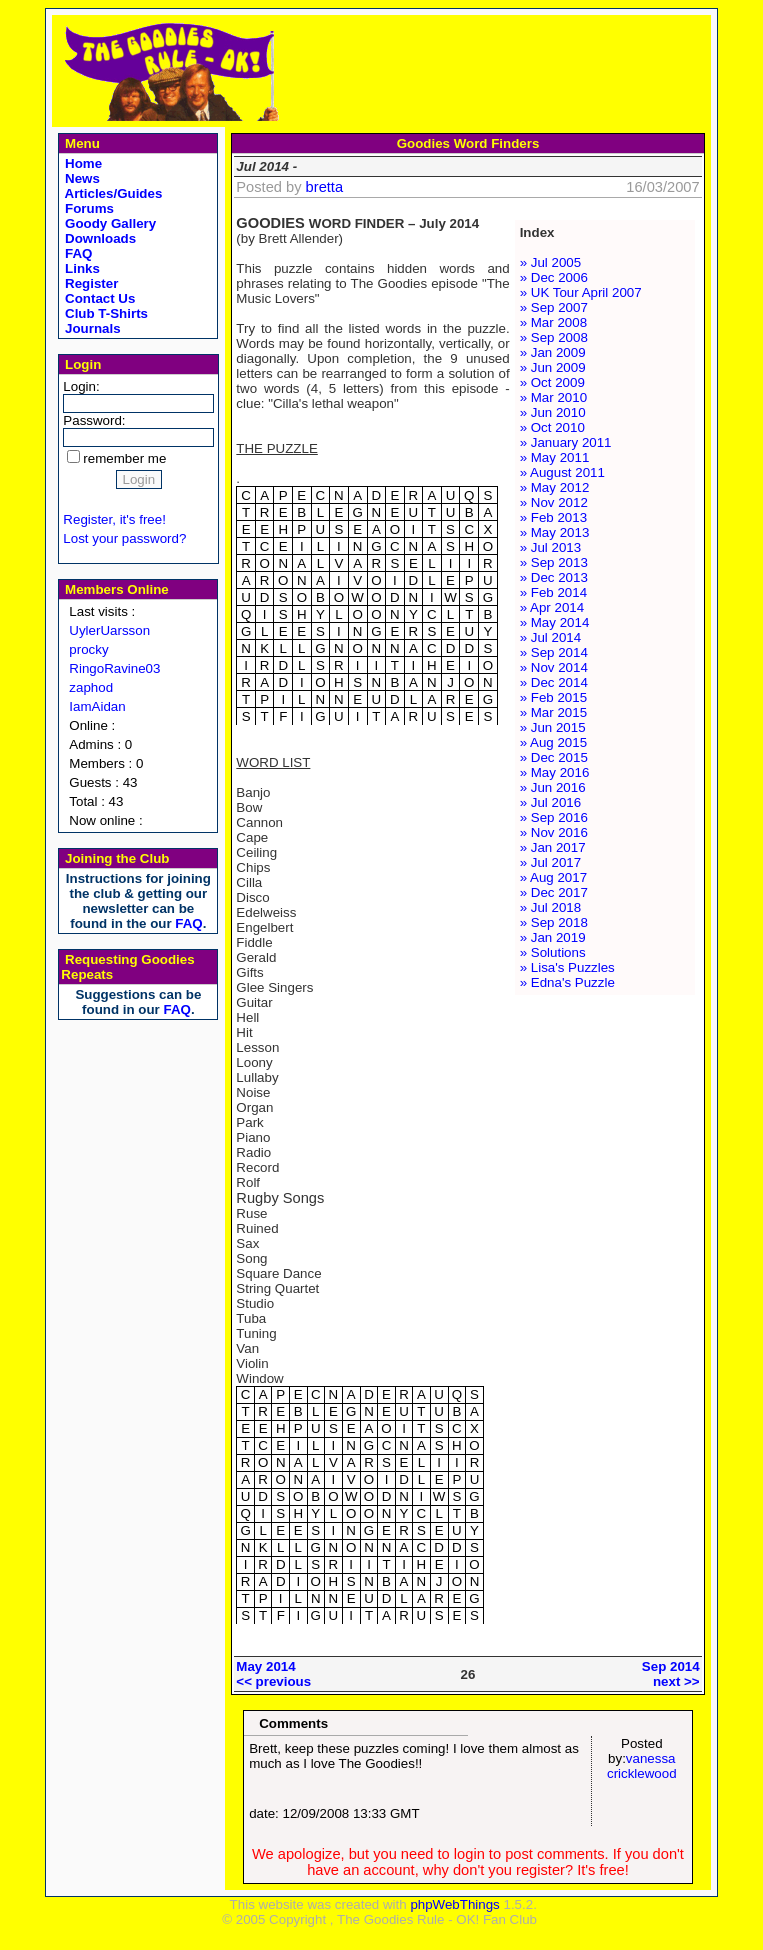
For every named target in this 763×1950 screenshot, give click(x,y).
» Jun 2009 (553, 367)
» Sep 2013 (554, 562)
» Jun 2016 (553, 787)
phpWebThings (454, 1904)
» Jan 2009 (553, 352)
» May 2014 (555, 622)
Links (80, 268)
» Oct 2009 (552, 382)
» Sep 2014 (554, 652)
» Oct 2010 (552, 427)
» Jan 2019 (553, 937)
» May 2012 (555, 487)
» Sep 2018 (554, 922)
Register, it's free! (114, 519)
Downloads (98, 238)
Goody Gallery (108, 223)
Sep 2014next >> (671, 1674)
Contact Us (98, 298)
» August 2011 (562, 472)
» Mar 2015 (553, 712)
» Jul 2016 (551, 802)
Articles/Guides (111, 193)
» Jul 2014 (551, 637)
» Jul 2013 (551, 547)
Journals (90, 328)
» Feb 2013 (553, 517)
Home (81, 163)
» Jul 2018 (551, 907)
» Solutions (553, 952)
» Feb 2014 (553, 592)
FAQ (76, 253)
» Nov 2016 (554, 832)
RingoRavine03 (114, 668)
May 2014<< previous (273, 1674)
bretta (324, 187)
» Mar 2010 (553, 397)
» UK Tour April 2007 (581, 292)
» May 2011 (555, 457)
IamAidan (97, 706)
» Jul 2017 (551, 862)
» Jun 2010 (553, 412)
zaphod (91, 687)
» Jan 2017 (553, 847)
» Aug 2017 (553, 877)
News (80, 178)
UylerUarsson (109, 630)
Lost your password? (124, 538)
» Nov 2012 (554, 502)
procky (88, 649)
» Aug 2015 (553, 742)
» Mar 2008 (553, 322)
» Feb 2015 (553, 697)
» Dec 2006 (554, 277)
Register (89, 283)
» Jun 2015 (553, 727)
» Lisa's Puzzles (567, 967)
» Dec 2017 (554, 892)
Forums (87, 208)
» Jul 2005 (551, 262)
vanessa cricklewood (642, 1766)
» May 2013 (555, 532)
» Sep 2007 (554, 307)
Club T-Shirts (104, 313)
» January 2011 (566, 442)
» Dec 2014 (554, 682)
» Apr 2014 (552, 607)
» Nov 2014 (554, 667)
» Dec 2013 (554, 577)
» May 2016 (555, 772)
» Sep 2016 (554, 817)
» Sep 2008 (554, 337)
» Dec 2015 (554, 757)
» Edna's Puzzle (567, 982)
